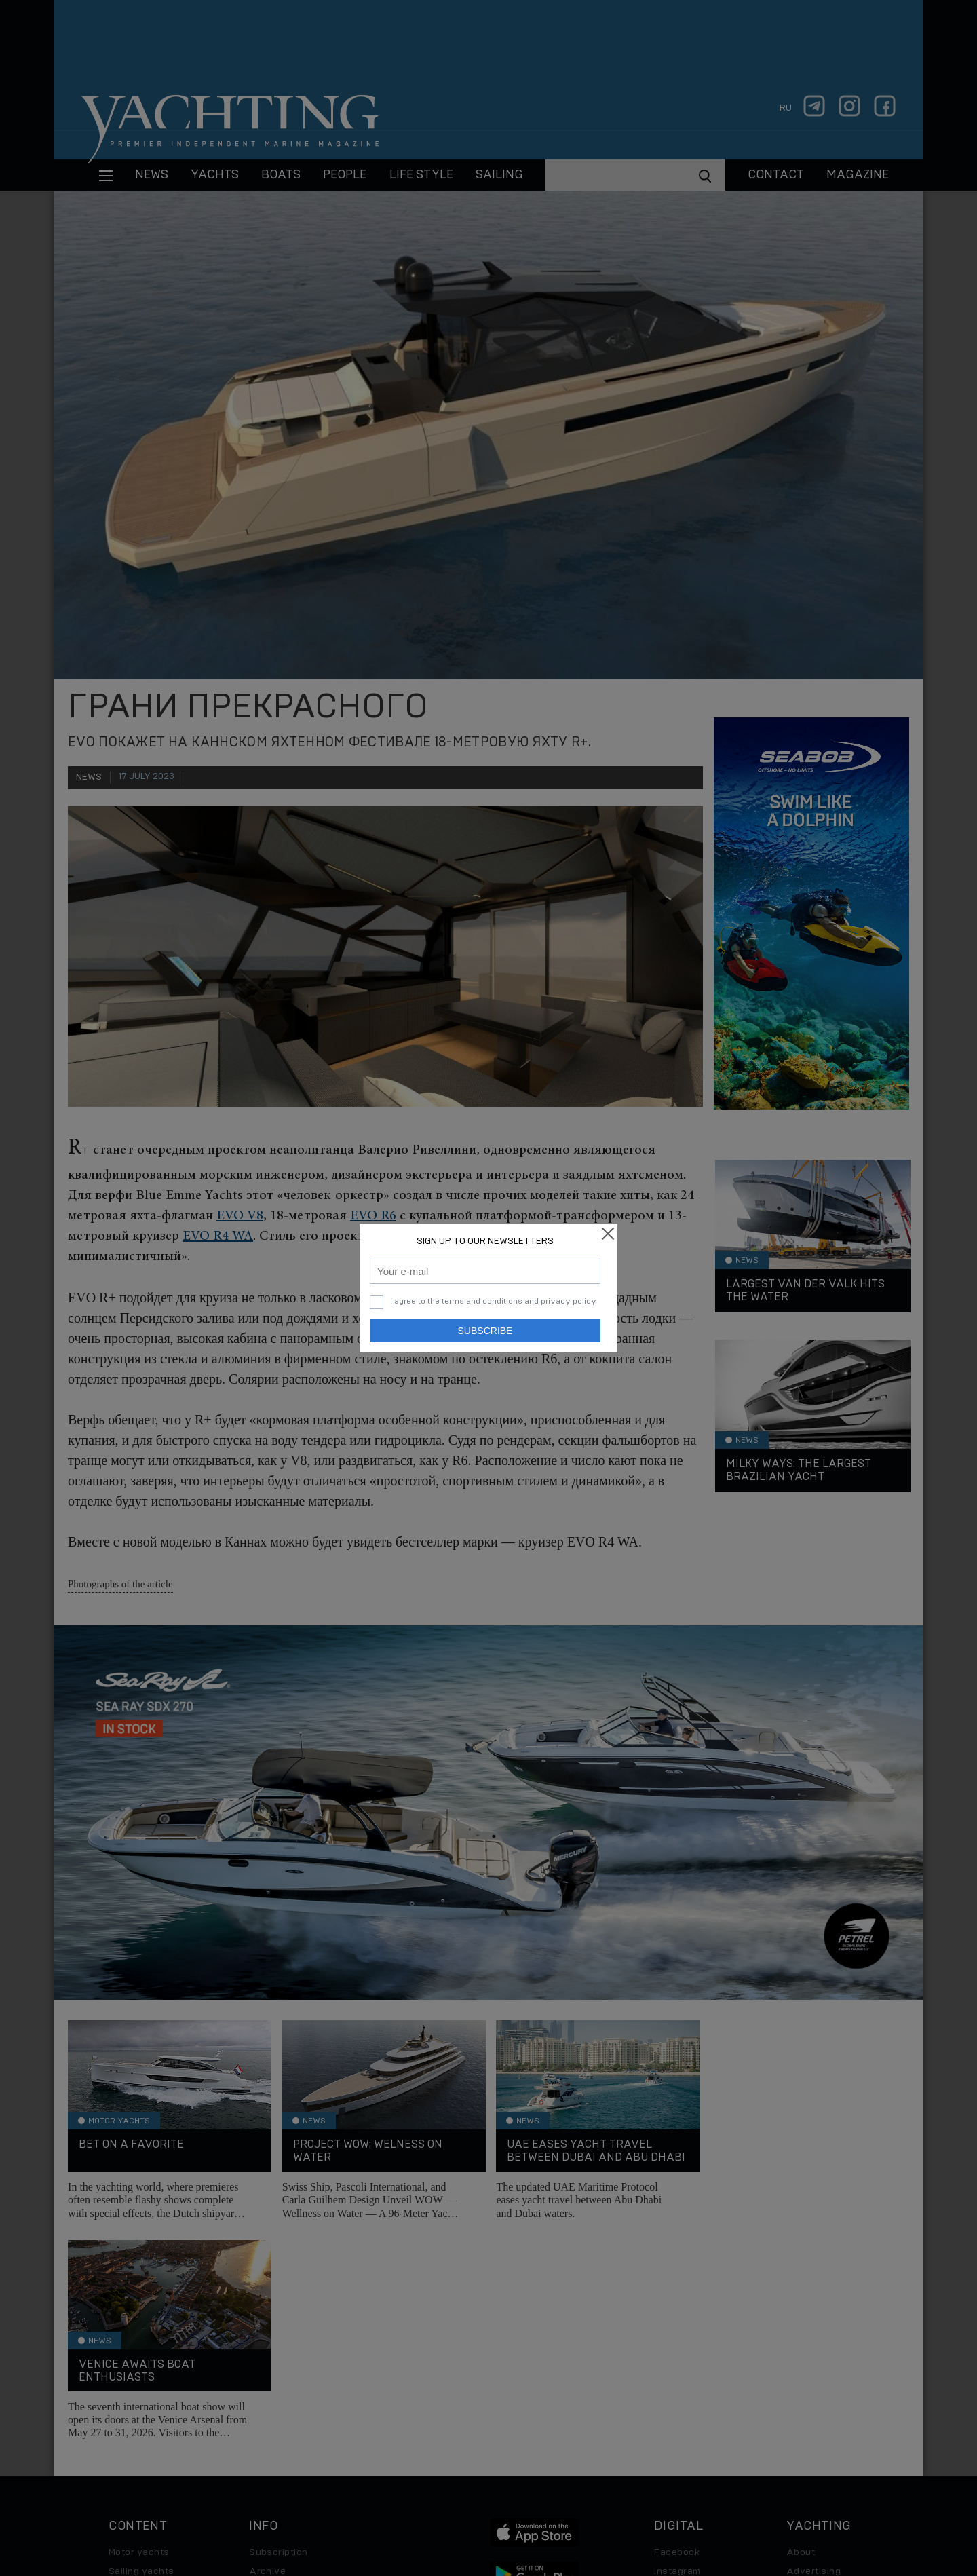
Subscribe (485, 1330)
